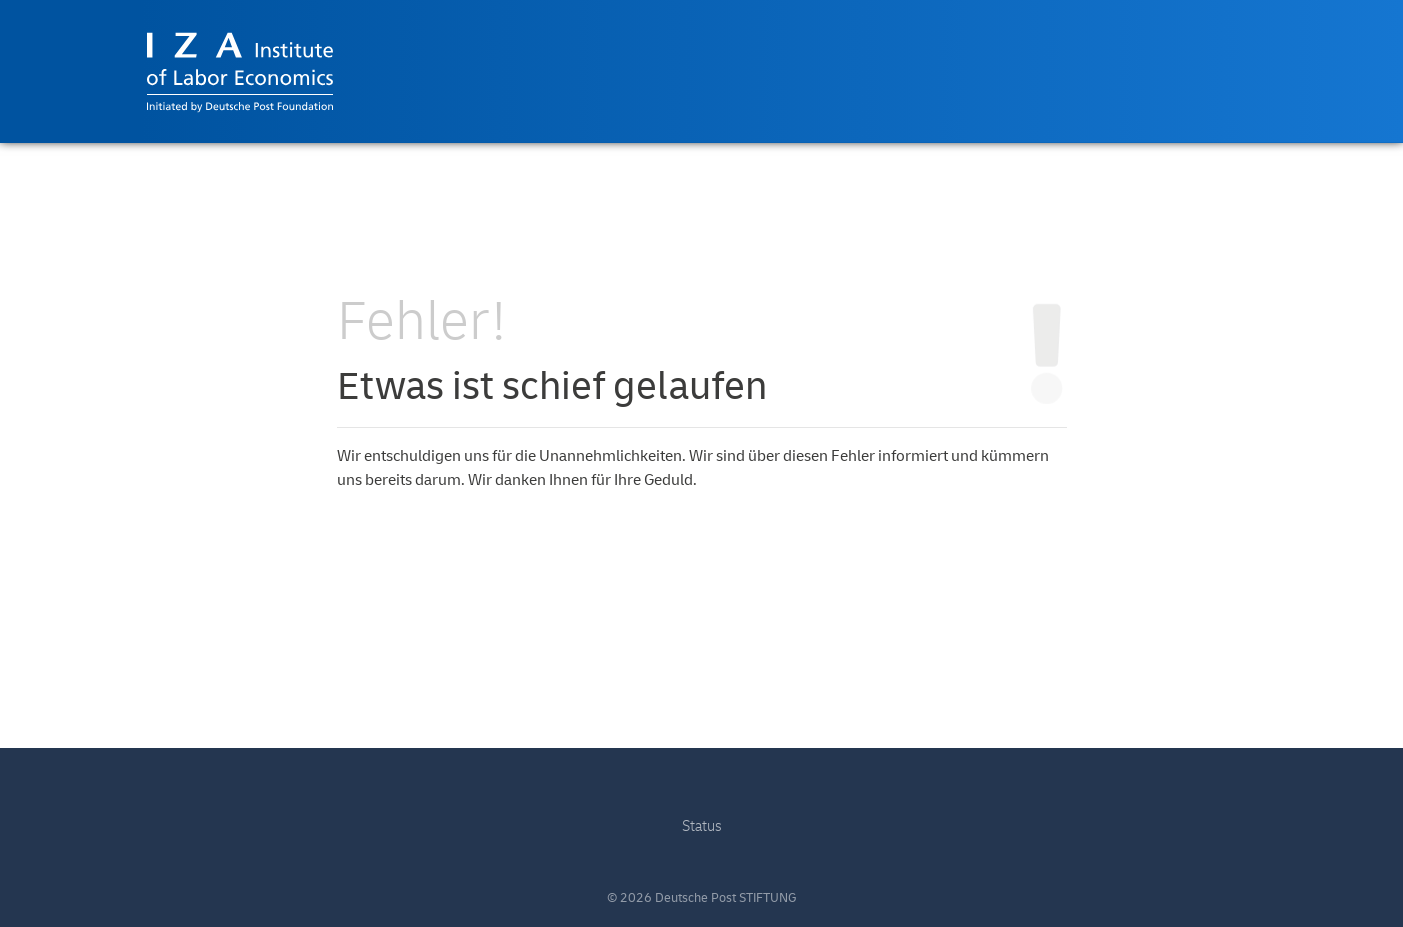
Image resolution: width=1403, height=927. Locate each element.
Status (702, 826)
